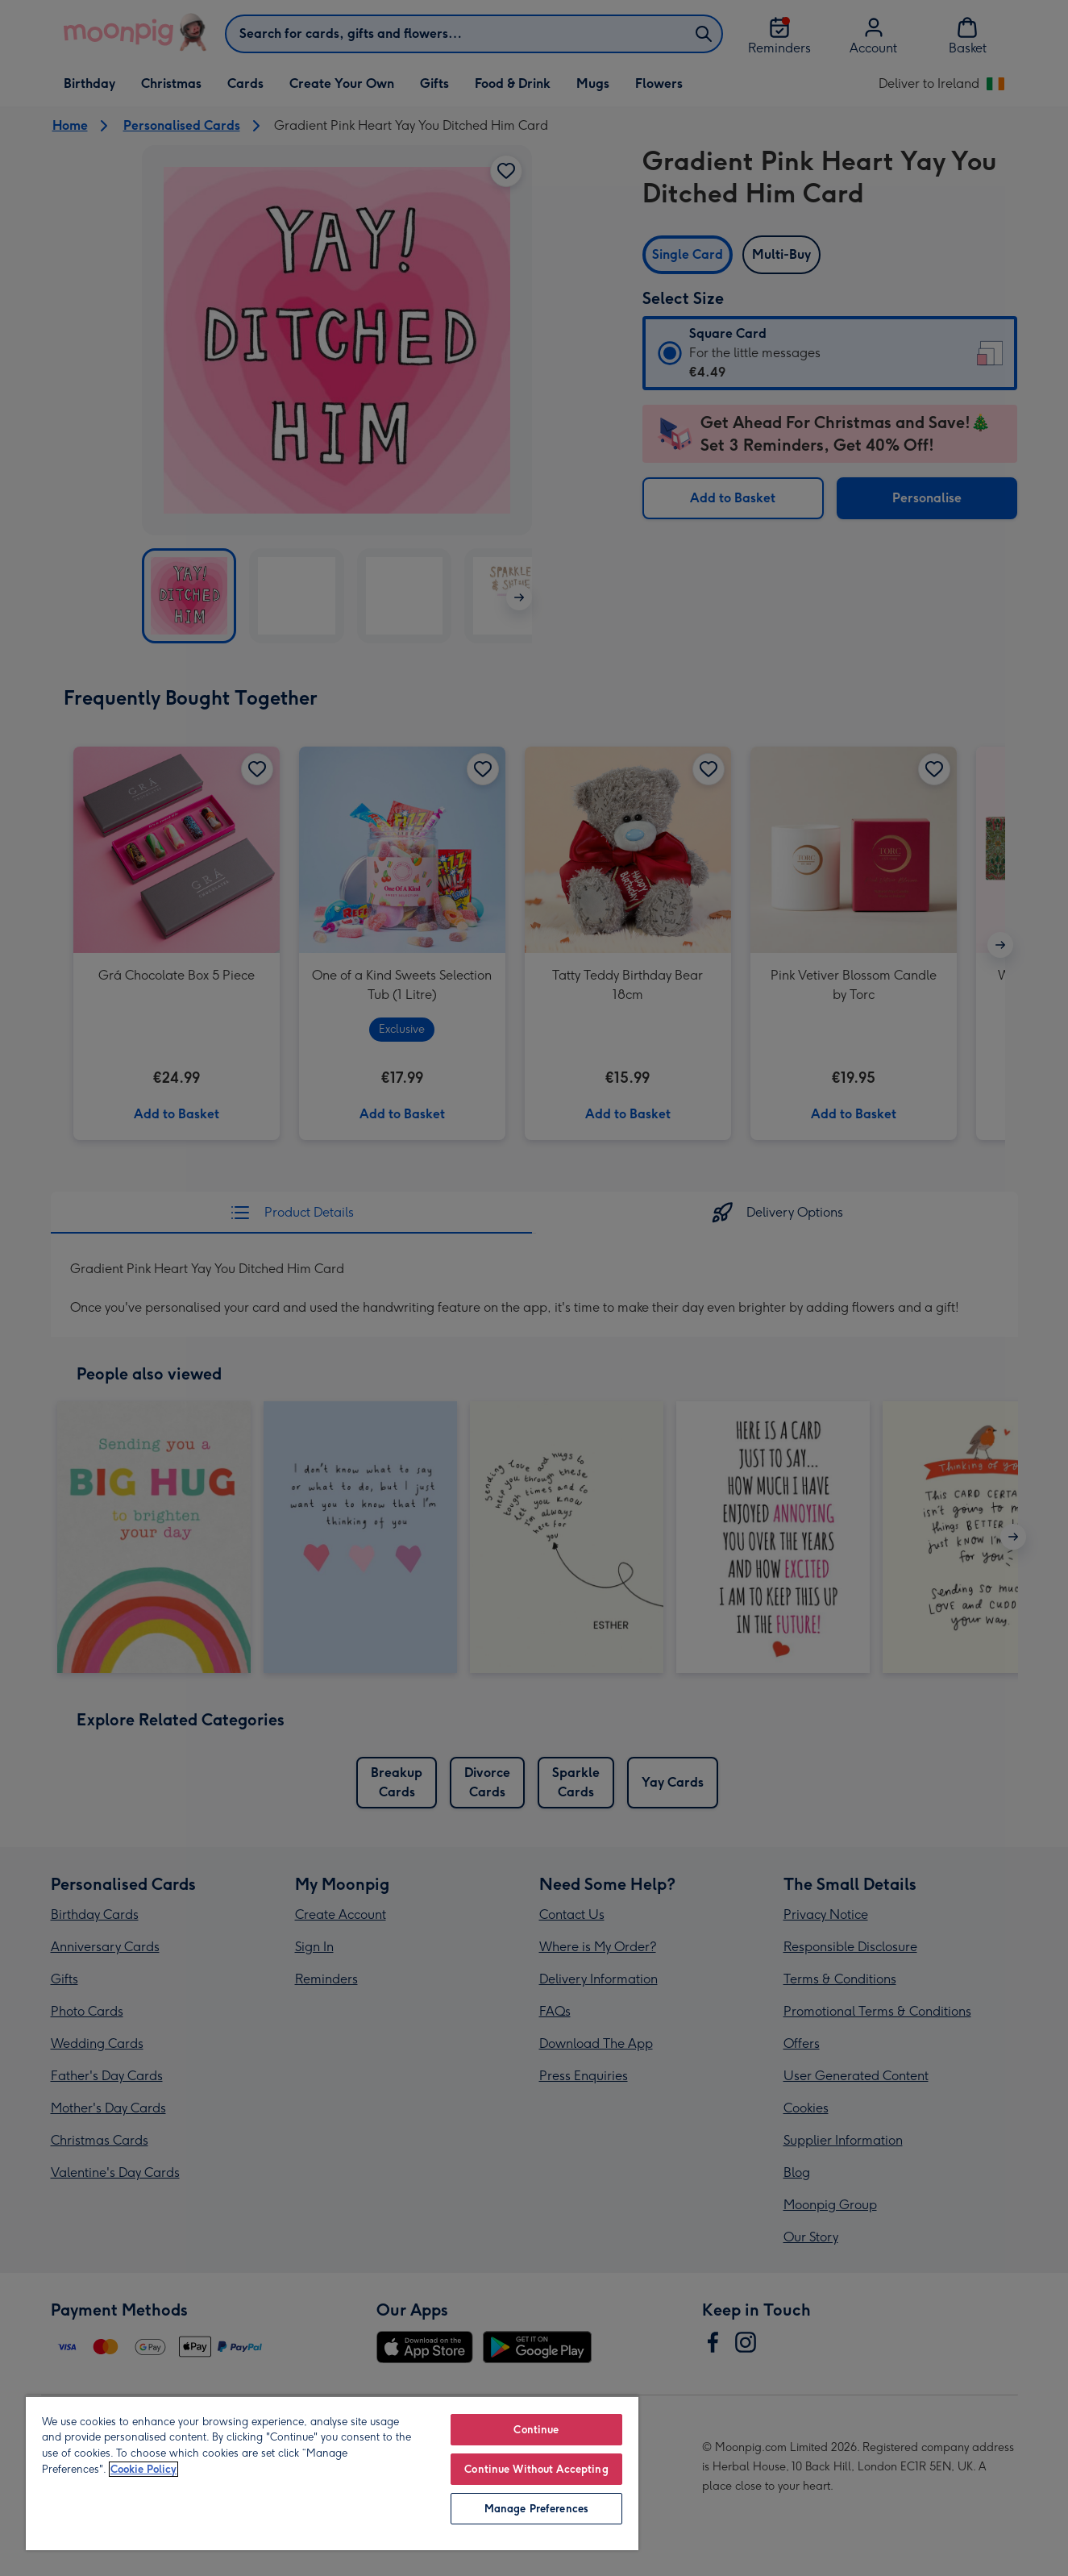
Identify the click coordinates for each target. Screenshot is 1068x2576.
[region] (332, 2472)
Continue (536, 2430)
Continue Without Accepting (536, 2469)
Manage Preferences (536, 2509)
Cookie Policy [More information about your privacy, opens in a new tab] (143, 2469)
